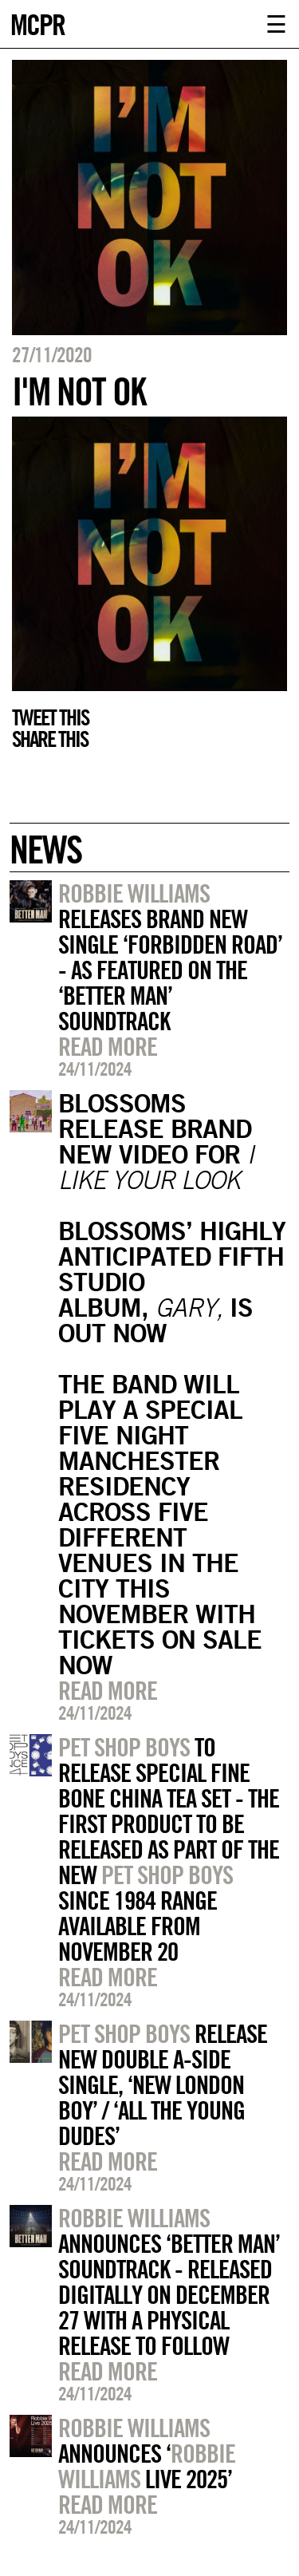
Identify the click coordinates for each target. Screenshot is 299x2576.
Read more (107, 1046)
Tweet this (50, 717)
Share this (50, 739)
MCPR (37, 22)
